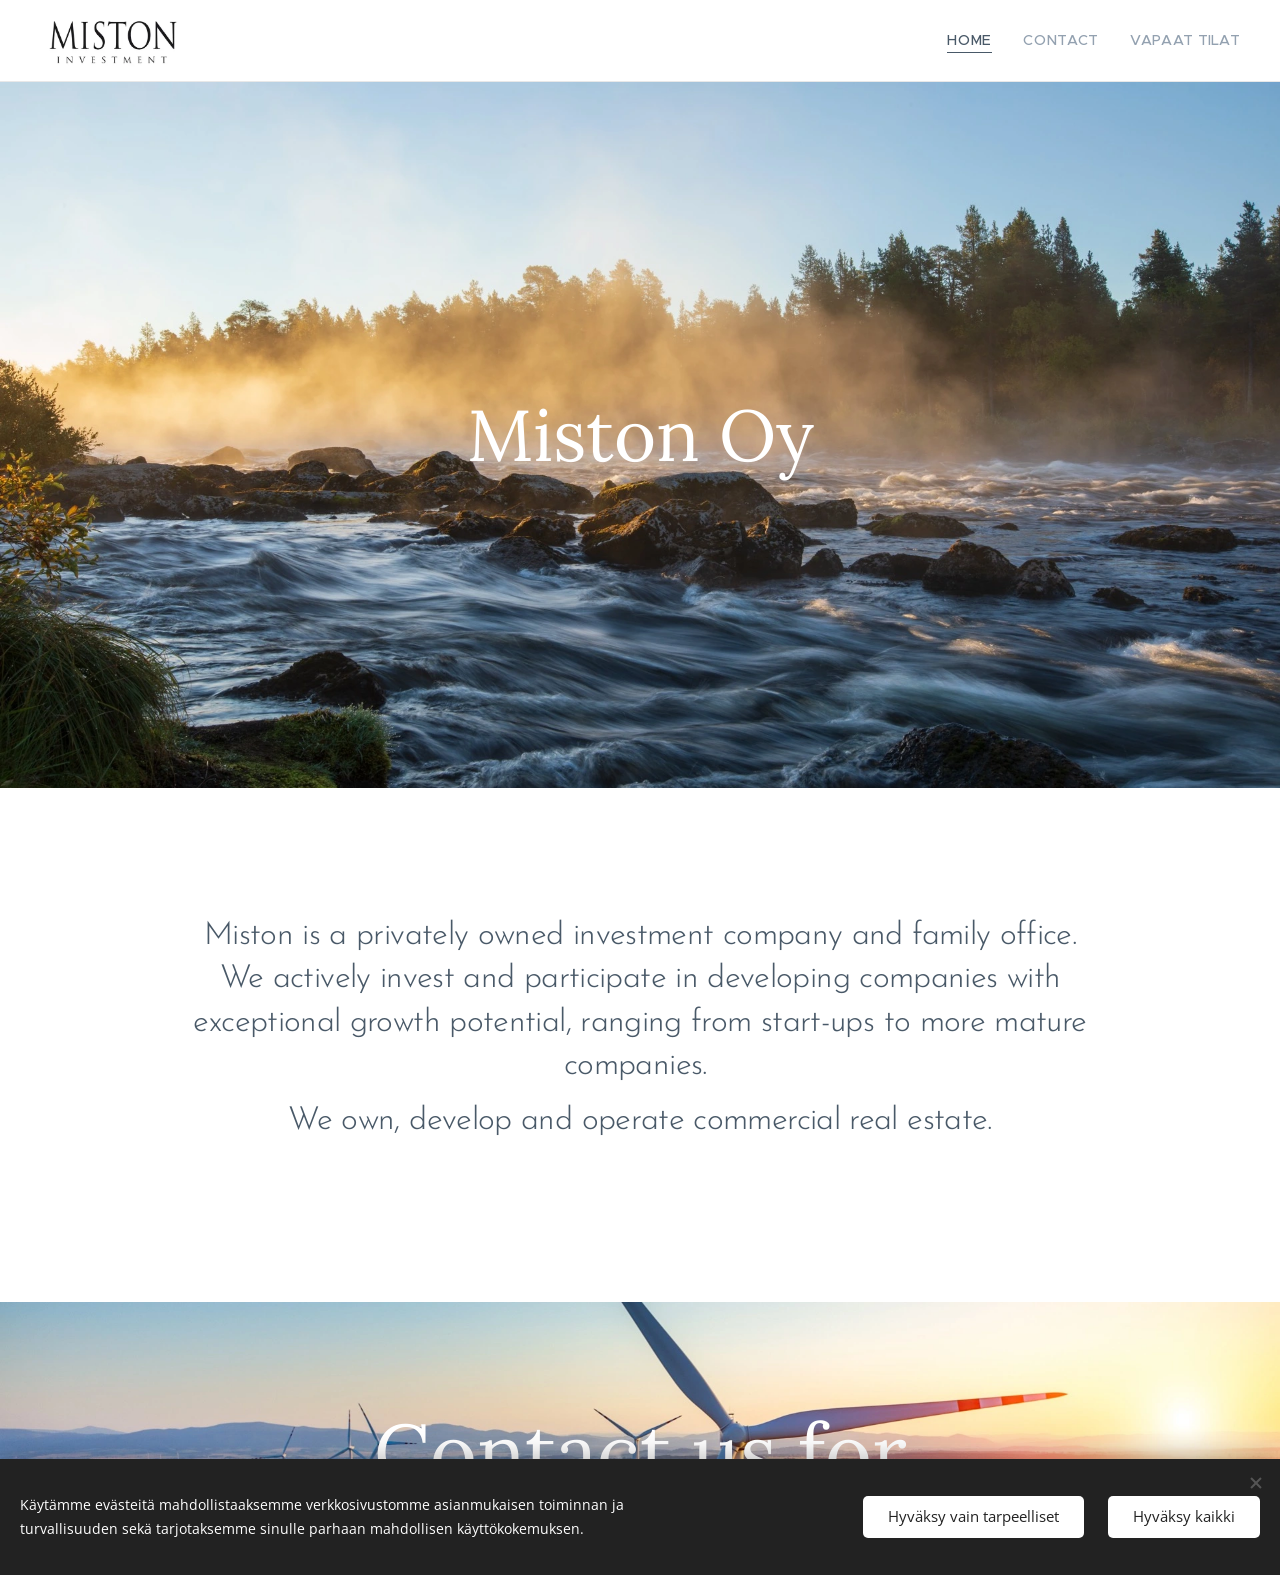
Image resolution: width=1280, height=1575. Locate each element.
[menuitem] (993, 41)
